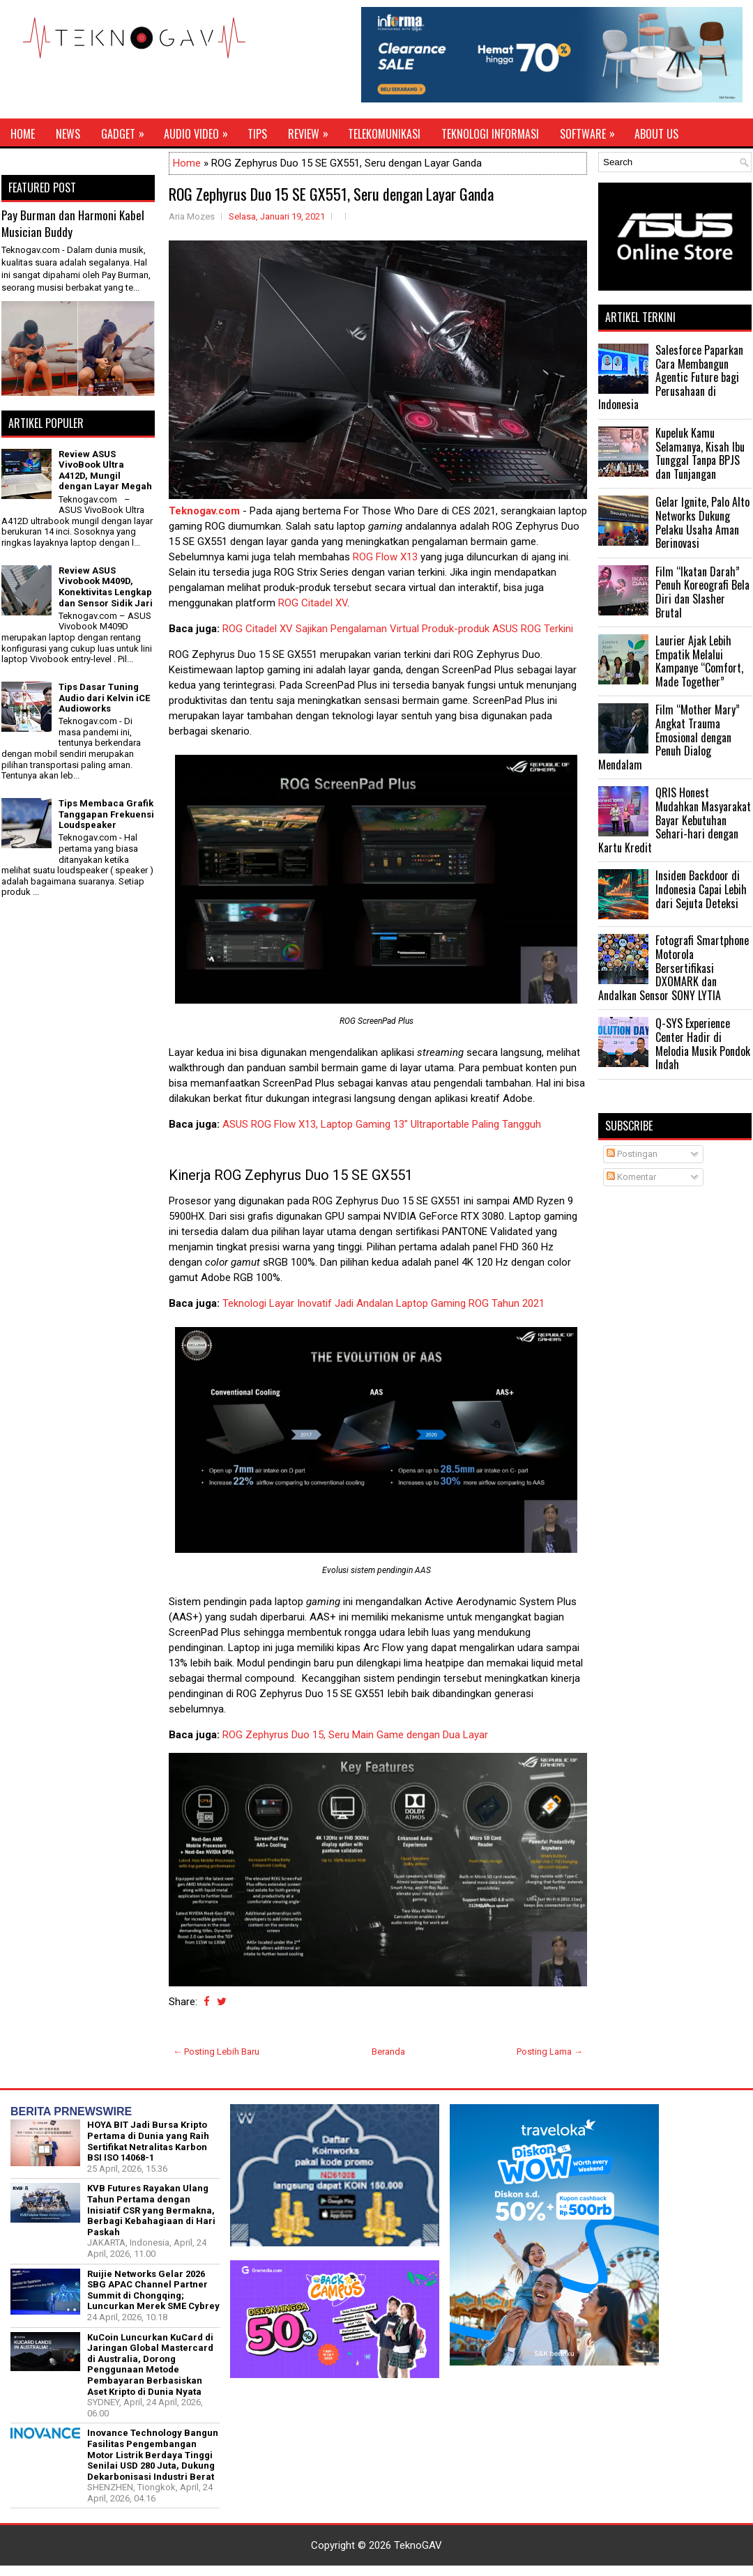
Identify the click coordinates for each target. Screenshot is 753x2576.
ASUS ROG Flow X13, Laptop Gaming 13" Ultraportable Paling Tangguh (381, 1124)
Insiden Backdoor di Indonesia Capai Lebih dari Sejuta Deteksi (701, 889)
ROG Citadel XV (312, 603)
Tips (257, 133)
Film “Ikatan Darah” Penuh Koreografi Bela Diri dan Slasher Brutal (702, 592)
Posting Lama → (550, 2051)
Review (312, 130)
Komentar (631, 1177)
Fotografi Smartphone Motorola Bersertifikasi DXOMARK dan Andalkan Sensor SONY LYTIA (673, 967)
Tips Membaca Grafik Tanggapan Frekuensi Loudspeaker (106, 814)
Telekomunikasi (384, 133)
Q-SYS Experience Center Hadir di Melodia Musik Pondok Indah (702, 1044)
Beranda (388, 2051)
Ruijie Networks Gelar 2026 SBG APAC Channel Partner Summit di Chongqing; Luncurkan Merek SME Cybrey (153, 2290)
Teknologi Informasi (490, 133)
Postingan (632, 1154)
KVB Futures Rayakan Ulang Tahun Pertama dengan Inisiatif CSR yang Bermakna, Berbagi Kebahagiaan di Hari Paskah (151, 2210)
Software (592, 130)
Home (22, 133)
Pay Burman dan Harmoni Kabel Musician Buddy (72, 223)
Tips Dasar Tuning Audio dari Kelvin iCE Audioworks (104, 698)
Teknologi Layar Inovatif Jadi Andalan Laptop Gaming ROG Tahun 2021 (383, 1303)
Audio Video (200, 130)
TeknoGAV (418, 2545)
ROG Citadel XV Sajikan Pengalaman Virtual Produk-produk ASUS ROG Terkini (397, 628)
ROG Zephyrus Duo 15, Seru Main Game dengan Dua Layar (355, 1734)
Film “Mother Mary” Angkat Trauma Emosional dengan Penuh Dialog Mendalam (669, 736)
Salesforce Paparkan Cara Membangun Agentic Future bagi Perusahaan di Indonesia (670, 377)
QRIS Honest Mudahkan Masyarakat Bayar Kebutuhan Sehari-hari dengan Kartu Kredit (674, 819)
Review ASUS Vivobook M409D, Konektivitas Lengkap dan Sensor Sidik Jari (106, 586)
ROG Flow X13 (385, 557)
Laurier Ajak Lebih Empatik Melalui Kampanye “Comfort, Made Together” (699, 661)
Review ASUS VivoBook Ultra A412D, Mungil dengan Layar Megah (105, 470)
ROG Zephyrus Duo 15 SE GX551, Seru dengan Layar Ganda (331, 193)
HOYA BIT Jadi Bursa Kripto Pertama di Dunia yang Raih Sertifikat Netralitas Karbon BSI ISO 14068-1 (148, 2141)
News (68, 133)
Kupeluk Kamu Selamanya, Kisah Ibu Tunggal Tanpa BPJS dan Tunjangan (700, 453)
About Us (656, 133)
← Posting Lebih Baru (216, 2051)
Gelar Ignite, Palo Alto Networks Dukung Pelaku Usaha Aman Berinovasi (702, 522)
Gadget (127, 130)
